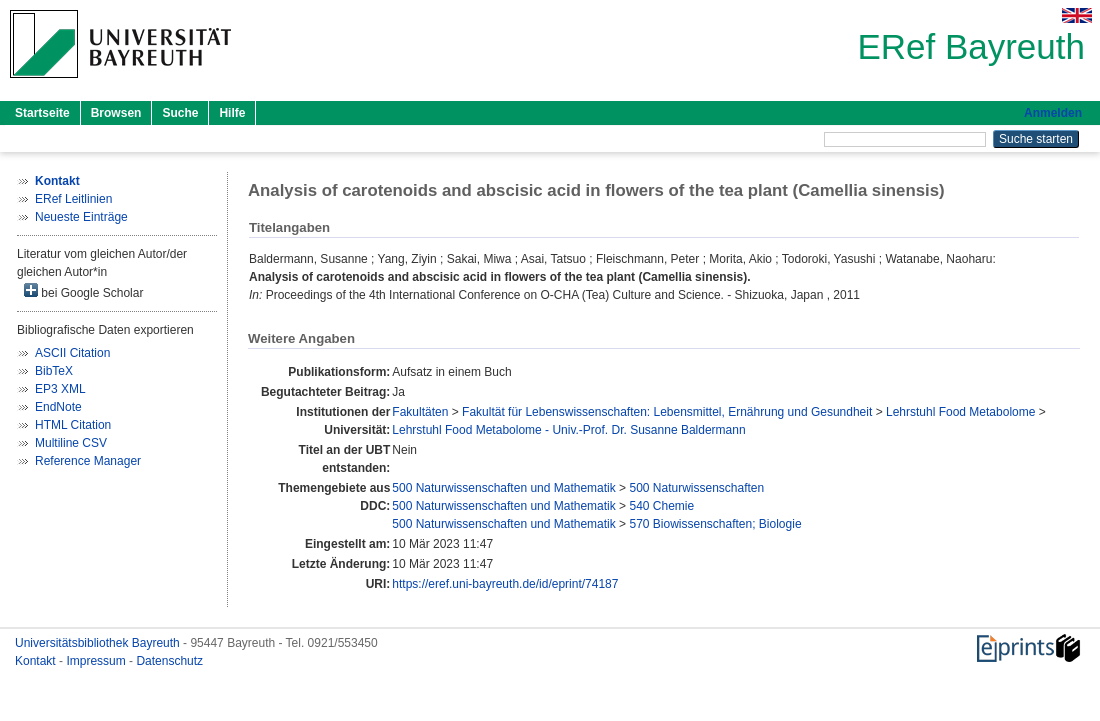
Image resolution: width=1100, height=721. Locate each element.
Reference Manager (88, 461)
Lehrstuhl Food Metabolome (960, 412)
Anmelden (1053, 113)
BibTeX (54, 371)
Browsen (116, 113)
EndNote (58, 407)
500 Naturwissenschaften (696, 488)
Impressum (97, 661)
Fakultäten (420, 412)
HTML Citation (73, 425)
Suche (180, 113)
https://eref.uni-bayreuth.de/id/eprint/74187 (505, 584)
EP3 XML (60, 389)
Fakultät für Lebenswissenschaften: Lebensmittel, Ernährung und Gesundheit (667, 412)
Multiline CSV (71, 443)
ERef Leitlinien (73, 199)
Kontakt (37, 661)
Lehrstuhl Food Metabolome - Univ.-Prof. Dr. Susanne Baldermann (568, 430)
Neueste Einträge (81, 217)
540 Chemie (661, 506)
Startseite (42, 113)
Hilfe (232, 113)
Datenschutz (169, 661)
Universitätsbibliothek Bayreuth (99, 643)
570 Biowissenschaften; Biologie (715, 524)
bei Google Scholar (83, 291)
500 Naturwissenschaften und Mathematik (503, 488)
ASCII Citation (72, 353)
